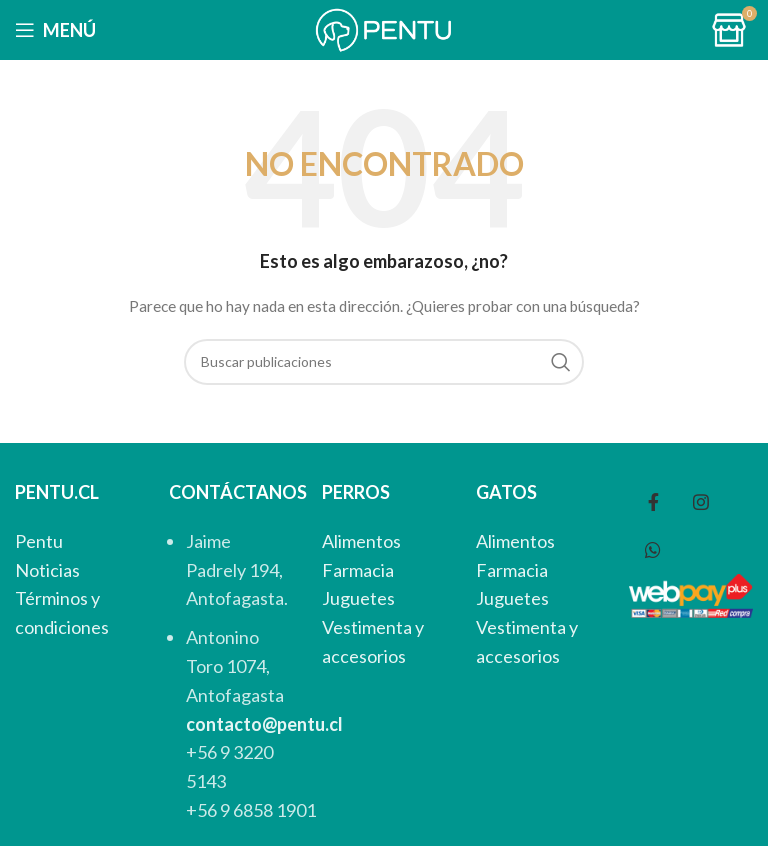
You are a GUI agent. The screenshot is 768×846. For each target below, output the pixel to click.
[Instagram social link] (701, 502)
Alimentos (361, 541)
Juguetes (358, 598)
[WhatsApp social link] (653, 550)
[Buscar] (384, 362)
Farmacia (358, 570)
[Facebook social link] (653, 502)
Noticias (47, 570)
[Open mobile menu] (55, 30)
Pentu (39, 541)
